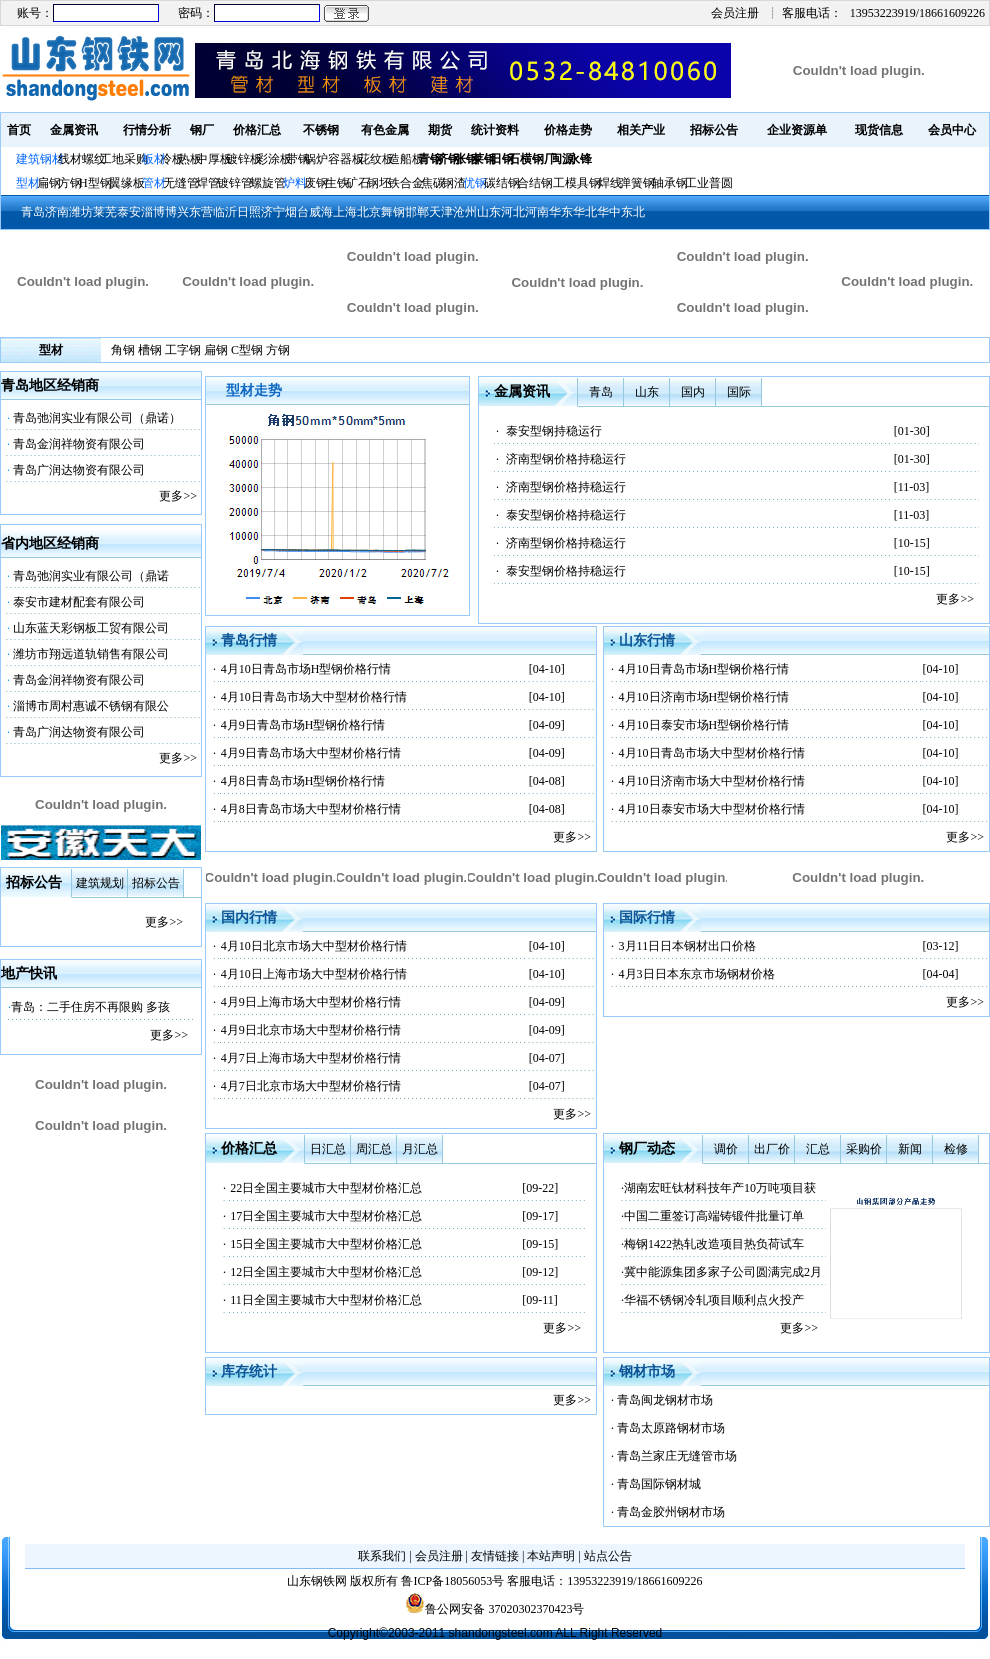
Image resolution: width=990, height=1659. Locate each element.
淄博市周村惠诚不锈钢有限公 (91, 706)
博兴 (177, 212)
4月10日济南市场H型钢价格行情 (704, 697)
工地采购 (124, 159)
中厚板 (214, 159)
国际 (739, 392)
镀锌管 (235, 183)
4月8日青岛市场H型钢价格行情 (303, 781)
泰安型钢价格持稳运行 (566, 515)
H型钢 (95, 183)
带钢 (298, 159)
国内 (693, 392)
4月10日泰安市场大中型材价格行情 (712, 809)
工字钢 (183, 350)
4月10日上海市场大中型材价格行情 (314, 974)
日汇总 (328, 1149)
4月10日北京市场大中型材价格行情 (314, 946)
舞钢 (393, 212)
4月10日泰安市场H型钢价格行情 (704, 725)
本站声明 (551, 1556)
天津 (441, 212)
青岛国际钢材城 (659, 1484)
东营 (201, 212)
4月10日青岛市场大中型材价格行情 (314, 697)
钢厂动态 (647, 1148)
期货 (440, 130)
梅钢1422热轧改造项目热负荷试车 (714, 1244)
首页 (19, 130)
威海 (321, 212)
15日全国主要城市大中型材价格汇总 (326, 1244)
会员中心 (952, 130)
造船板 (406, 159)
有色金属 (385, 130)
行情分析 (147, 130)
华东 (561, 212)
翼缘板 (127, 183)
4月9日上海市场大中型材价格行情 (311, 1002)
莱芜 (105, 212)
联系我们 (382, 1556)
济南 (57, 212)
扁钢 (49, 183)
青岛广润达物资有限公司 (79, 470)
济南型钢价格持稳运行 (566, 459)
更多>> (178, 496)
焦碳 (433, 183)
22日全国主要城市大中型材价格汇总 (326, 1188)
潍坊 (81, 212)
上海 (345, 212)
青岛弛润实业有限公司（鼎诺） (97, 418)
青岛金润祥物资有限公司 (79, 444)
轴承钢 (670, 183)
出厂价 (772, 1149)
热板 (190, 159)
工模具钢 (575, 183)
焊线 (610, 183)
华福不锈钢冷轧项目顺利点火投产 (714, 1300)
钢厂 (202, 130)
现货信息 (879, 130)
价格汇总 (257, 130)
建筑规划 (100, 883)
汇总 (818, 1149)
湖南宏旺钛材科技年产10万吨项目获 (720, 1188)
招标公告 (714, 130)
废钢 (316, 183)
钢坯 (379, 183)
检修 (956, 1149)
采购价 (864, 1149)
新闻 (910, 1149)
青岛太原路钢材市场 (671, 1428)
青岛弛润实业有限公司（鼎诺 (91, 576)
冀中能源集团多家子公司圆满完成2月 (723, 1272)
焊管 (208, 183)
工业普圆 (709, 183)
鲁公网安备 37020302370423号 (494, 1609)
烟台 (297, 212)
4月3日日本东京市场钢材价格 (697, 974)
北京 (369, 212)
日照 (249, 212)
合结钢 (535, 183)
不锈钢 (321, 130)
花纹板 (376, 159)
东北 (633, 212)
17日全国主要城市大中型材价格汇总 (326, 1216)
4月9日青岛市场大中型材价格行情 (311, 753)
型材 (28, 183)
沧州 (465, 212)
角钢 (123, 350)
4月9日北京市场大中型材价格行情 (311, 1030)
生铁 (337, 183)
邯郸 (417, 212)
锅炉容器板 (334, 159)
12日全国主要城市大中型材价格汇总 (326, 1272)
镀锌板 (244, 159)
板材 (154, 159)
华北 (585, 212)
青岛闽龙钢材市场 (665, 1400)
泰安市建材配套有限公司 (79, 602)
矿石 (358, 183)
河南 (537, 212)
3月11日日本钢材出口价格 (688, 946)
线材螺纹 (82, 159)
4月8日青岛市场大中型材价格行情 (311, 809)
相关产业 (641, 130)
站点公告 (608, 1556)
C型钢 (247, 350)
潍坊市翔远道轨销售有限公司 (91, 654)
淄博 (153, 212)
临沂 (225, 212)
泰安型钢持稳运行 (554, 431)
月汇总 (420, 1149)
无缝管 (181, 183)
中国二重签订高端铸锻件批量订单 (714, 1216)
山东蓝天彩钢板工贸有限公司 (91, 628)
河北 (513, 212)
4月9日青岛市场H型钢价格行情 (303, 725)
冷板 (172, 159)
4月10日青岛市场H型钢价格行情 (306, 669)
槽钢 (150, 350)
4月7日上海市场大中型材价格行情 (311, 1058)
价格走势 (568, 130)
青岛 (33, 212)
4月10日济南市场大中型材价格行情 (712, 781)
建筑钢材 (40, 159)
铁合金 (406, 183)
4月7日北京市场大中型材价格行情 (311, 1086)
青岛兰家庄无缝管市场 (677, 1456)
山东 (489, 212)
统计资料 (495, 130)
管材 (154, 183)
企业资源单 (797, 130)
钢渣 (454, 183)
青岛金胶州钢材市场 (671, 1512)
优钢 (475, 183)
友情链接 (495, 1556)
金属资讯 (74, 130)
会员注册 (735, 13)
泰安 (129, 212)
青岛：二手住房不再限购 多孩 (90, 1007)
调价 (726, 1149)
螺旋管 (268, 183)
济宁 (273, 212)
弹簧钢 (637, 183)
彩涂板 (274, 159)
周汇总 (374, 1149)
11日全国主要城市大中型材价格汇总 (326, 1300)
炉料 (295, 183)
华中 (609, 212)
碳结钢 (502, 183)
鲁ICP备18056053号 (452, 1581)
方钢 (70, 183)
